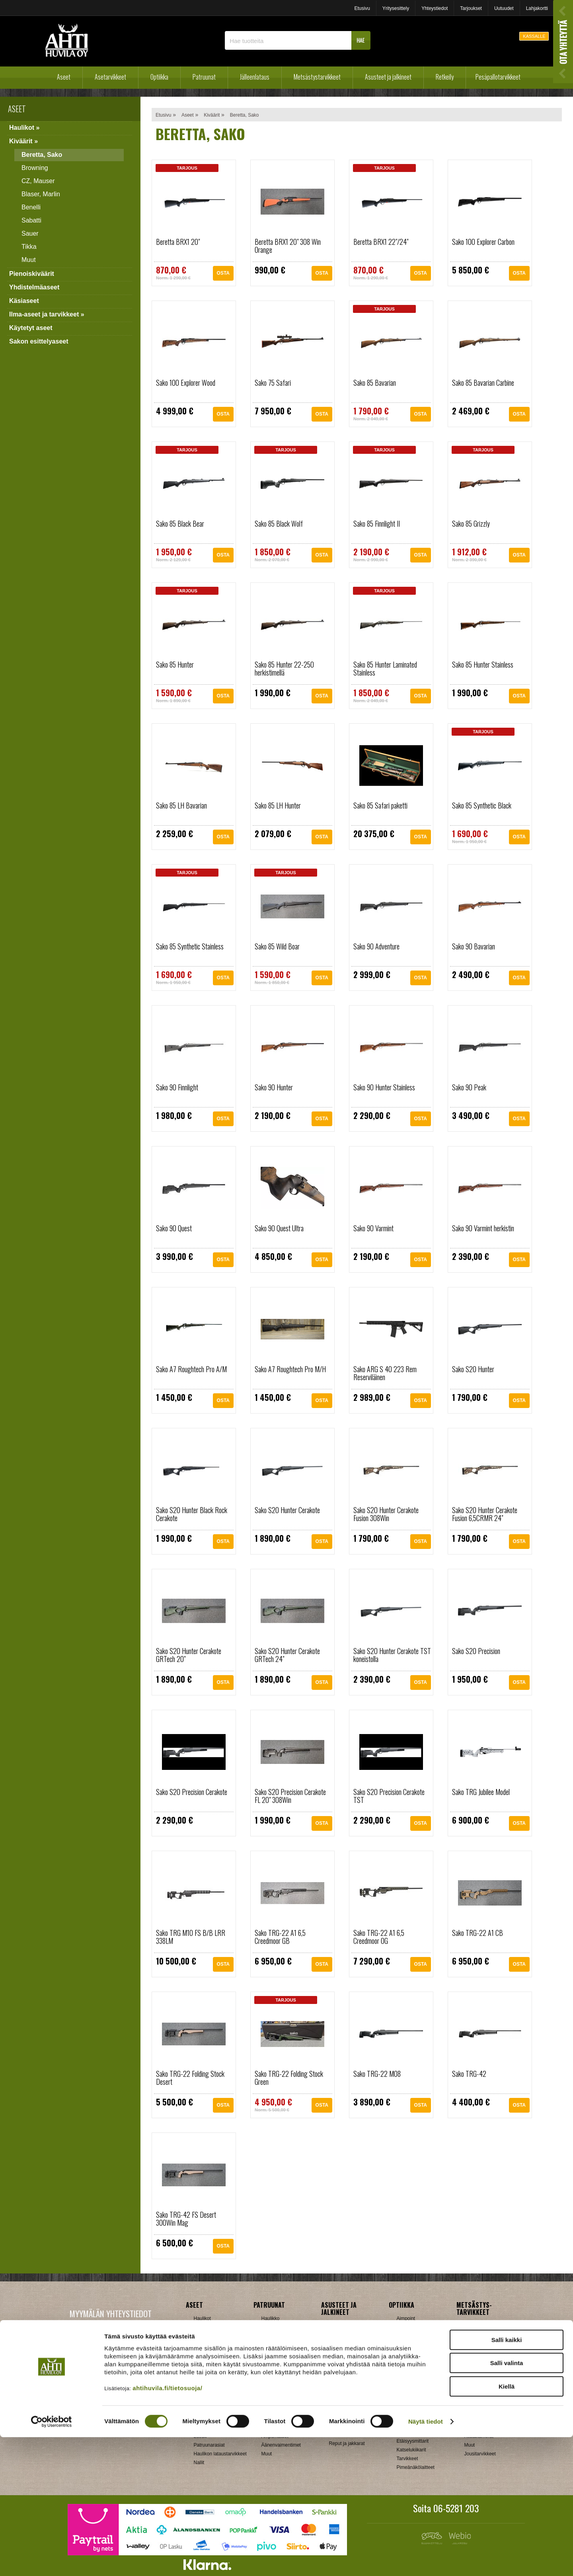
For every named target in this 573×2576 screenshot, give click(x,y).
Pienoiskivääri (276, 2336)
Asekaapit (474, 2334)
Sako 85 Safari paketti (380, 805)
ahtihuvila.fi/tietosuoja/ (167, 2526)
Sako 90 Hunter (274, 1087)
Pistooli (269, 2344)
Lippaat (269, 2401)
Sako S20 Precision (476, 1651)
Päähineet (340, 2360)
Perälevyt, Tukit (277, 2410)
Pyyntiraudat (477, 2427)
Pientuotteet (342, 2434)
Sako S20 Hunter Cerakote (287, 1510)
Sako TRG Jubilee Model (481, 1792)
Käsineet (338, 2343)
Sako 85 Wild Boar (277, 946)
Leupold (405, 2380)
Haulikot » (24, 127)
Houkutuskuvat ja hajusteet (482, 2354)
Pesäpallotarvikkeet (498, 77)
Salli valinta (506, 2502)
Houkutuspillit (478, 2366)
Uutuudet (504, 8)
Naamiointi (475, 2401)
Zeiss (402, 2432)
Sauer (30, 233)
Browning (34, 167)
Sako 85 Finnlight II (376, 523)
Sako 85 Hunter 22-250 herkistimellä (284, 668)
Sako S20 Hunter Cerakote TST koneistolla (392, 1655)
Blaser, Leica (410, 2344)
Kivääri (268, 2327)
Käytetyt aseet (31, 327)
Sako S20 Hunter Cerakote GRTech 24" (287, 1655)
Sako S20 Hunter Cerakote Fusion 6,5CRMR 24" (484, 1514)
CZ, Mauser (38, 181)
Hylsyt (200, 2419)
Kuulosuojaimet (480, 2384)
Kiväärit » (23, 141)
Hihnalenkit (273, 2384)
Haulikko (270, 2318)
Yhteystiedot (434, 8)
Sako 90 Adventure (376, 946)
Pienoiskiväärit (31, 273)
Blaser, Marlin (40, 194)
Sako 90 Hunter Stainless (384, 1087)
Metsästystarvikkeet (317, 77)
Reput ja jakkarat (347, 2443)
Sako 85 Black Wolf (279, 523)
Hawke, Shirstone (415, 2362)
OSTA (223, 274)
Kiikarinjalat (273, 2392)
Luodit (200, 2436)
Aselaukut (474, 2343)
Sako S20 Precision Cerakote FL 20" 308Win (290, 1796)
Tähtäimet (272, 2427)
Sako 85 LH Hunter (278, 805)
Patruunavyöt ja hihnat (488, 2410)
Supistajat (272, 2419)
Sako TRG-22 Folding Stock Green (289, 2077)
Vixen (403, 2423)
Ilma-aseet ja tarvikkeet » (46, 314)
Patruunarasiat (209, 2445)
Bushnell (406, 2336)
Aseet (63, 77)
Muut (28, 259)
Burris (403, 2327)
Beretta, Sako (41, 154)
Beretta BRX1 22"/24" (380, 241)
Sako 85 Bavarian (374, 382)
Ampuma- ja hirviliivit (351, 2325)
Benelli (31, 207)
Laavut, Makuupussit (351, 2417)
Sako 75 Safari (273, 382)
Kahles (404, 2371)
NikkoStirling (410, 2353)
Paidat (336, 2369)
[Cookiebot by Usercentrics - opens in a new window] (51, 2560)
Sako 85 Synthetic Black (481, 805)
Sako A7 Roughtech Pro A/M (191, 1369)
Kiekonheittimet (480, 2375)
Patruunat (204, 77)
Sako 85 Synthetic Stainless (190, 946)
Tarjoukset (471, 8)
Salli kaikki (506, 2478)
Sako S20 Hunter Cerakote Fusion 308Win (386, 1514)
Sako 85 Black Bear (180, 523)
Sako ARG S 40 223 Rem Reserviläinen (385, 1373)
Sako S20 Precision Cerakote (191, 1792)
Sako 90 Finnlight (177, 1087)
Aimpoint (406, 2318)
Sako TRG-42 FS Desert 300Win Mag (186, 2218)
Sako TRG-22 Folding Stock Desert (190, 2077)
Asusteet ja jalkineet (388, 77)
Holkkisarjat (206, 2410)
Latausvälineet (209, 2427)
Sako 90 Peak (469, 1087)
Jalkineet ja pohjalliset (352, 2334)
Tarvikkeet (340, 2387)
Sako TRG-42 (469, 2073)
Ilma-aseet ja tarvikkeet (218, 2362)
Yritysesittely (395, 8)
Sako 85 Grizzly (471, 523)
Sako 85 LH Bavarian (181, 805)
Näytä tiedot (425, 2560)
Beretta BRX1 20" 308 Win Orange (288, 245)
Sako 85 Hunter (175, 664)
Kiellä (507, 2525)
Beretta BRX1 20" (178, 241)
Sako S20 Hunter (473, 1369)
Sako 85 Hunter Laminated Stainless (385, 668)
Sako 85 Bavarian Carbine (483, 382)
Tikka (29, 246)
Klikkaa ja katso (127, 2393)
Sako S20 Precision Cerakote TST (389, 1796)
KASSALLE (534, 36)
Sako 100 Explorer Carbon (483, 241)
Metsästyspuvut (345, 2352)
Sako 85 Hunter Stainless (482, 664)
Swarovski (408, 2415)
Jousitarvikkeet (480, 2454)
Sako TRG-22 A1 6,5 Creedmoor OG (378, 1937)
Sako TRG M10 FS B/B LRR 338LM (190, 1937)
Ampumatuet (274, 2436)
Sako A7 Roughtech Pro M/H (290, 1369)
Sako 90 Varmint (373, 1228)
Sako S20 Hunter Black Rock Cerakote (191, 1514)
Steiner (404, 2406)
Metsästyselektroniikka (488, 2392)
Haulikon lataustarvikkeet (220, 2454)
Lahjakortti (537, 8)
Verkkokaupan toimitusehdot (110, 2418)
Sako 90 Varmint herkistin (483, 1228)
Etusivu (362, 8)
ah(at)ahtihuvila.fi (81, 2393)
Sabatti (31, 220)
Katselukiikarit (411, 2450)
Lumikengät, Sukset (350, 2426)
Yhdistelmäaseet (34, 287)
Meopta (405, 2388)
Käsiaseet (24, 300)
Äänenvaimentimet (281, 2445)
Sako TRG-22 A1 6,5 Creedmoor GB (280, 1937)
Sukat (335, 2378)
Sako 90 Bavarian (473, 946)
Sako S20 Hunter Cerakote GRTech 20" (188, 1655)
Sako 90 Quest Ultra (279, 1228)
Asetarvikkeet (110, 77)
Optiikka (159, 77)
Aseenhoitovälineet (281, 2375)
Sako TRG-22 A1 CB (477, 1933)
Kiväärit (212, 115)
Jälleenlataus (254, 77)
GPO (402, 2397)
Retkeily (445, 77)
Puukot (471, 2419)
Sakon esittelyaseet (38, 341)
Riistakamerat (478, 2436)
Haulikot (202, 2318)
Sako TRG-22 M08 (377, 2073)
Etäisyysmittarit (413, 2441)
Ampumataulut (479, 2325)
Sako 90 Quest (174, 1228)
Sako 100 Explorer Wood (185, 382)
